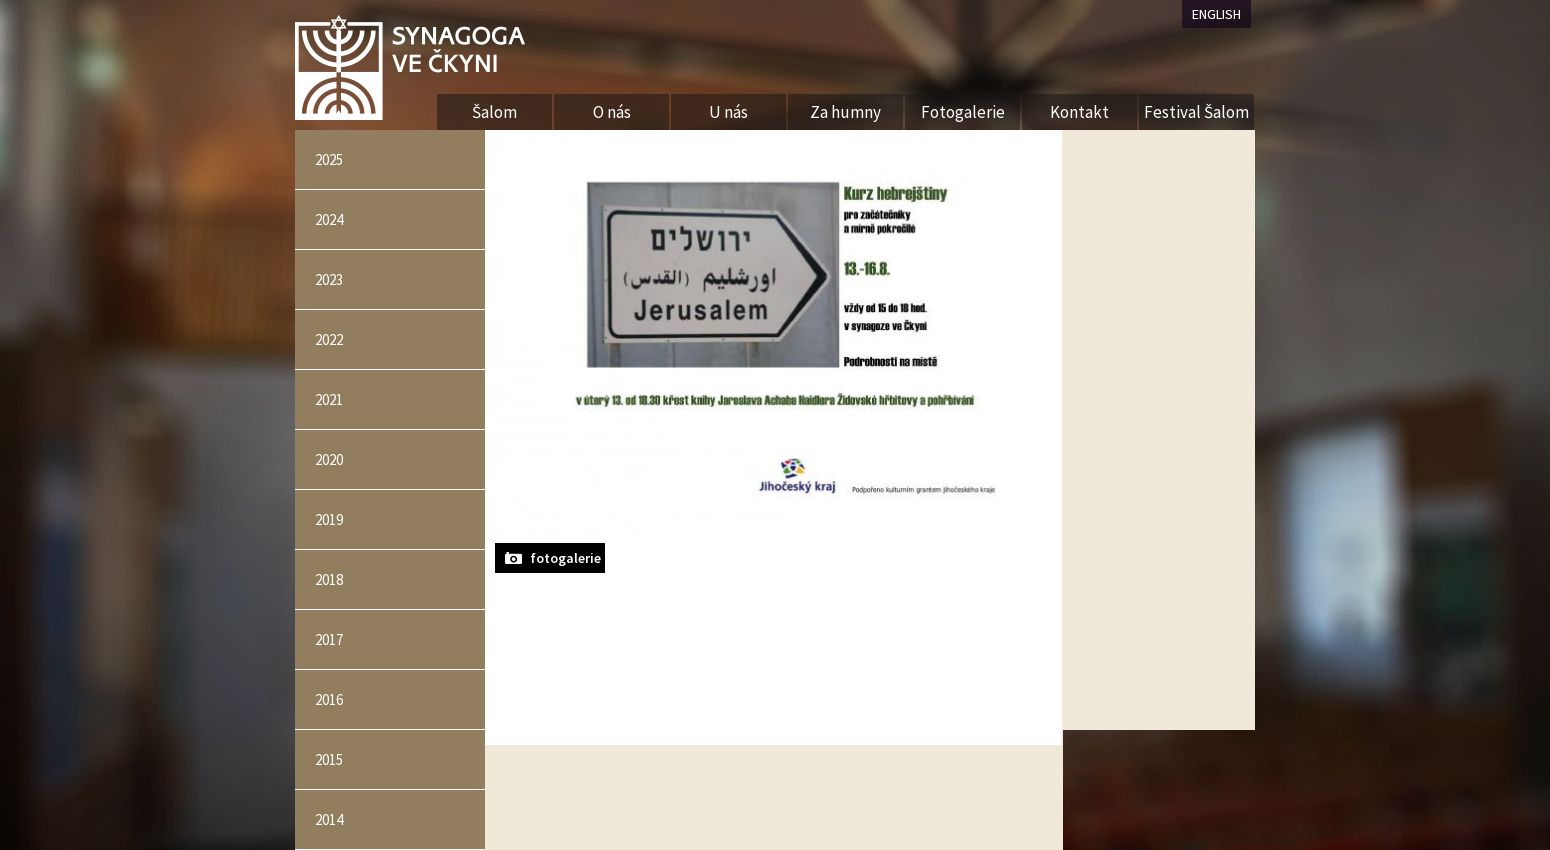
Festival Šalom (1196, 112)
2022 (329, 339)
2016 (329, 699)
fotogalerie (565, 558)
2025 (329, 159)
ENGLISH (1216, 14)
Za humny (845, 112)
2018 (329, 579)
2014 (329, 819)
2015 (329, 759)
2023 (329, 279)
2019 (329, 519)
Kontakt (1079, 112)
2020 (329, 459)
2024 (329, 219)
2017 (329, 639)
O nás (612, 112)
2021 (329, 399)
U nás (728, 112)
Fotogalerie (963, 112)
